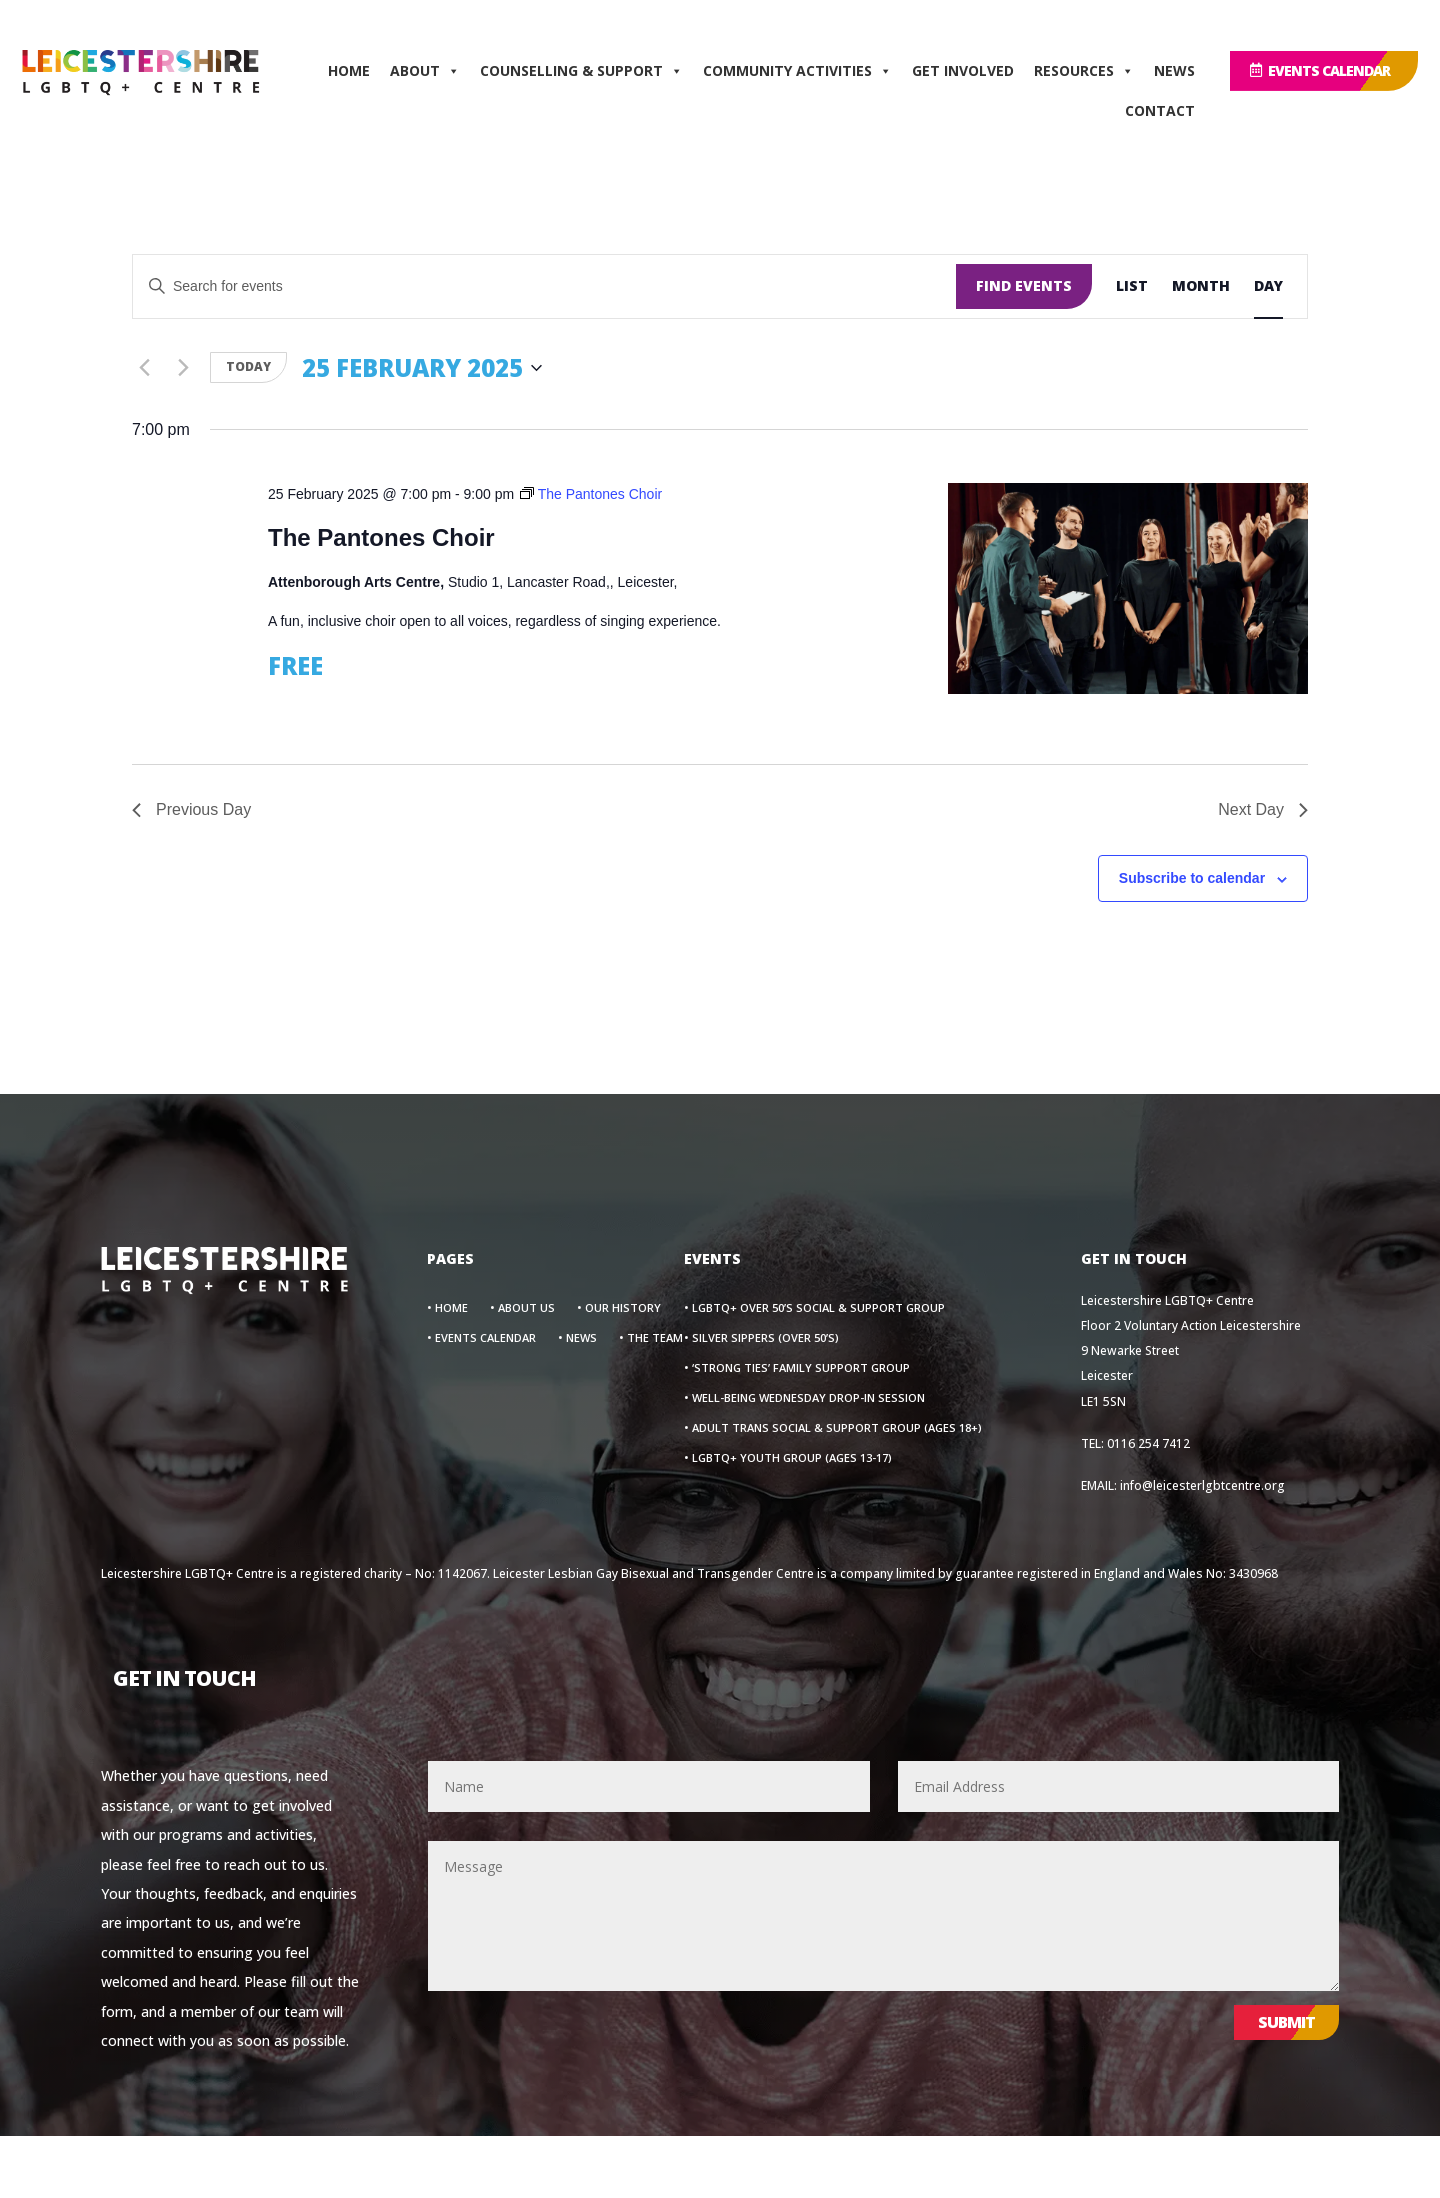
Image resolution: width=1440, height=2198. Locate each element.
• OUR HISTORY (619, 1308)
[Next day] (183, 368)
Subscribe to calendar (1192, 878)
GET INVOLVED (963, 70)
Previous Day (191, 809)
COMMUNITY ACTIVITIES (797, 71)
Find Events (1024, 285)
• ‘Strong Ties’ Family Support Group (797, 1368)
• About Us (522, 1308)
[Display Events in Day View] (1268, 286)
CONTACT (1160, 110)
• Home (447, 1308)
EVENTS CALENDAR (1329, 70)
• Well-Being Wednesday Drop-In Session (804, 1398)
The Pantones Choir (381, 537)
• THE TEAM (651, 1338)
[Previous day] (144, 368)
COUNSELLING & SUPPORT (581, 71)
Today (248, 366)
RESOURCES (1084, 71)
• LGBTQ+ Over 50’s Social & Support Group (814, 1308)
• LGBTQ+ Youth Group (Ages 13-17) (788, 1458)
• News (577, 1338)
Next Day (1263, 809)
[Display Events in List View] (1132, 286)
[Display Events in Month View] (1201, 286)
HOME (349, 70)
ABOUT (425, 71)
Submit (1286, 2022)
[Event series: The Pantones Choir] (591, 494)
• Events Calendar (481, 1338)
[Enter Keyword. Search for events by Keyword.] (544, 286)
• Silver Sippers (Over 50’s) (761, 1338)
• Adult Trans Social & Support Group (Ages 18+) (833, 1428)
